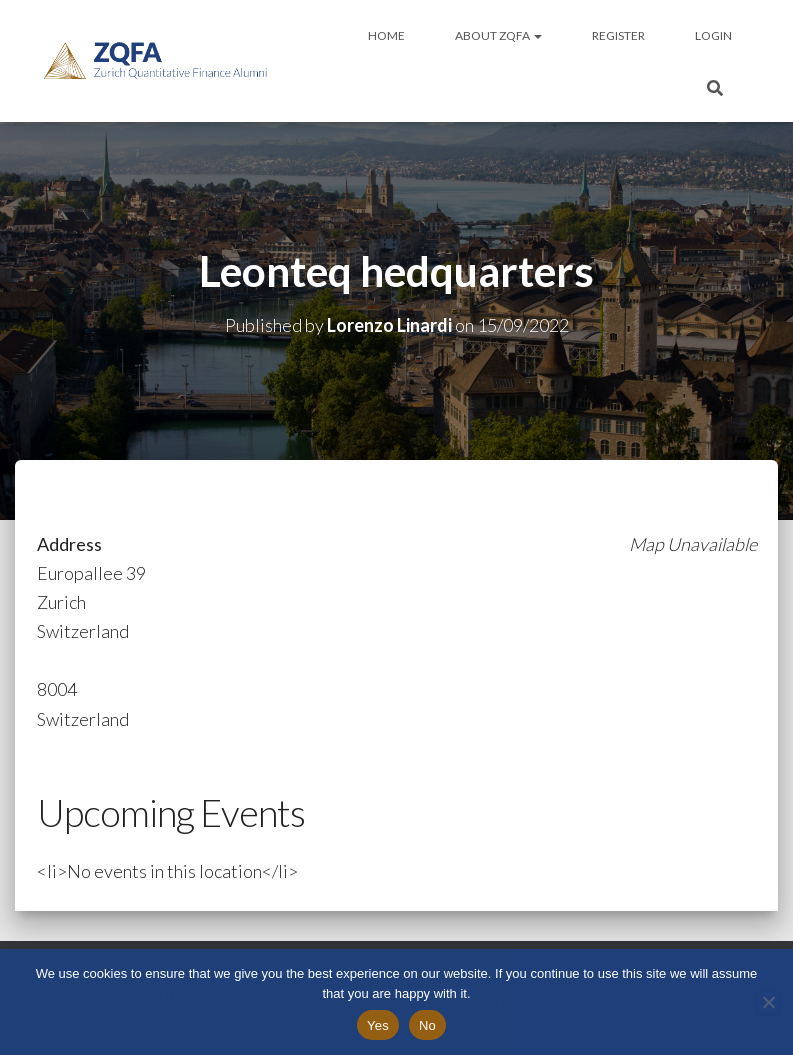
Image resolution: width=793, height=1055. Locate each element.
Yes (378, 1025)
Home (386, 35)
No (427, 1025)
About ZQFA (498, 35)
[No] (768, 1002)
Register (618, 35)
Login (713, 35)
